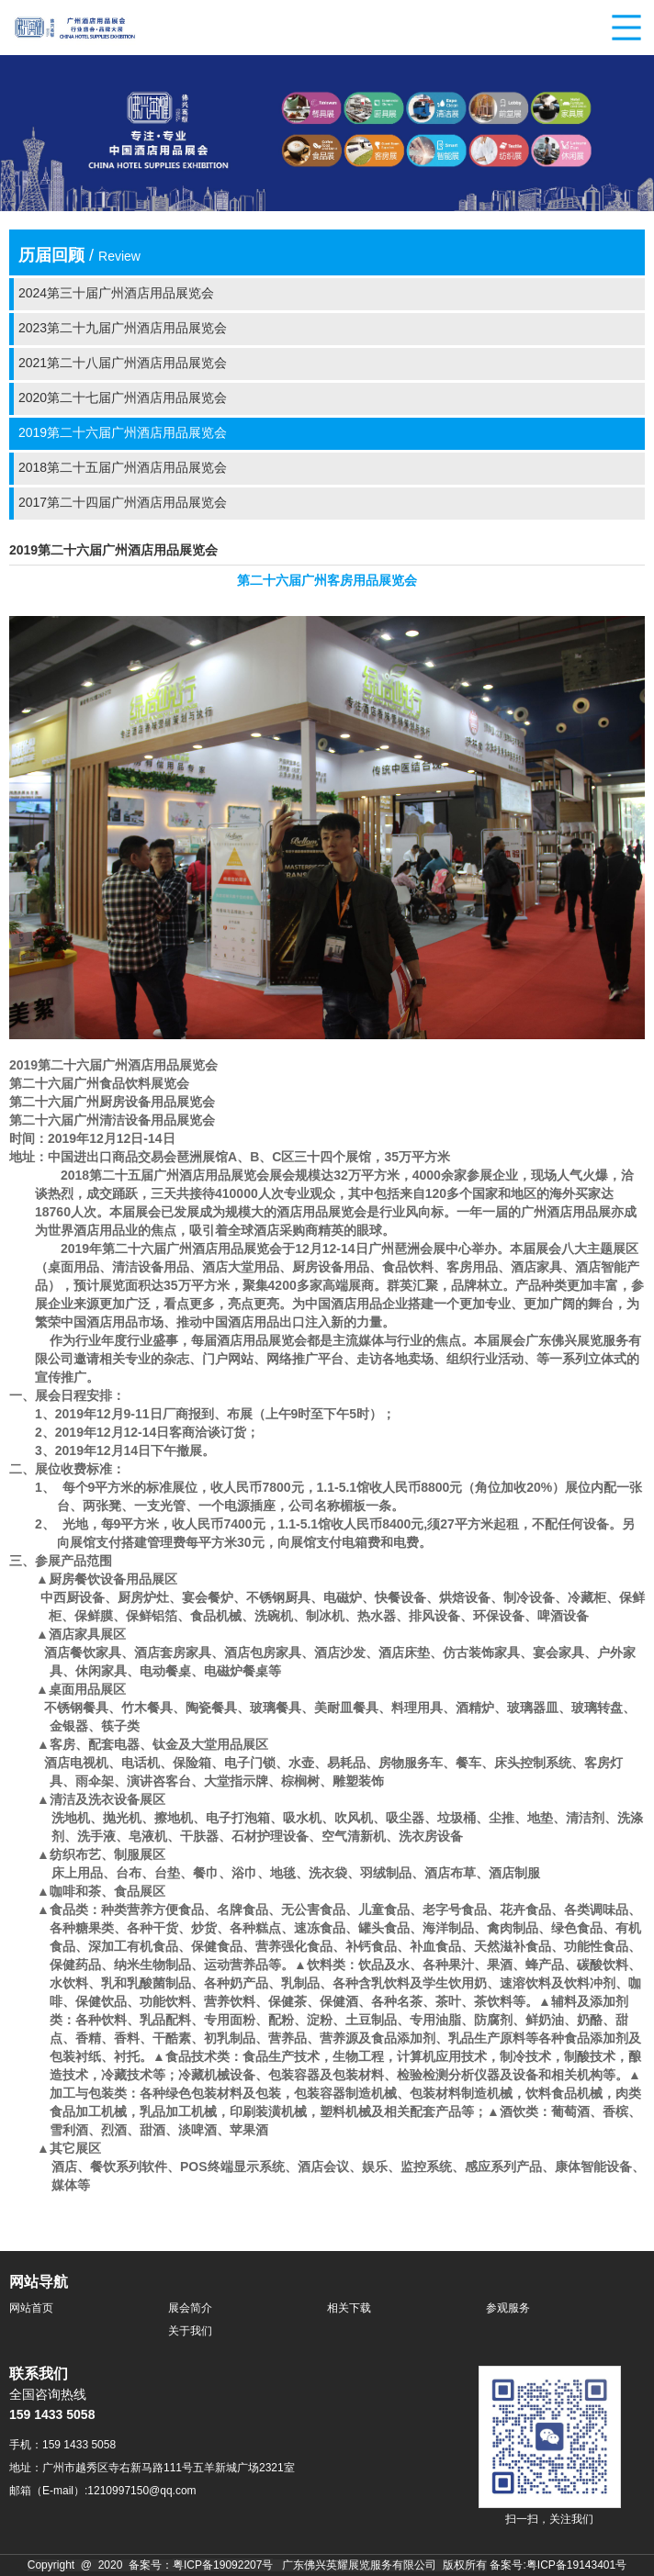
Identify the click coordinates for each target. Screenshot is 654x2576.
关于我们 (190, 2331)
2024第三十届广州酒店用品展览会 (116, 294)
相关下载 (349, 2308)
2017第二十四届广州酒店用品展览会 (122, 503)
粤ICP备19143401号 (576, 2565)
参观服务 (508, 2308)
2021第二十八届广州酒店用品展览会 (122, 364)
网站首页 (31, 2308)
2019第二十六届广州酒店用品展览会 (122, 434)
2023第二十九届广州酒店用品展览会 (122, 329)
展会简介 (190, 2308)
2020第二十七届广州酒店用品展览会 (122, 399)
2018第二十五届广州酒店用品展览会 (122, 469)
